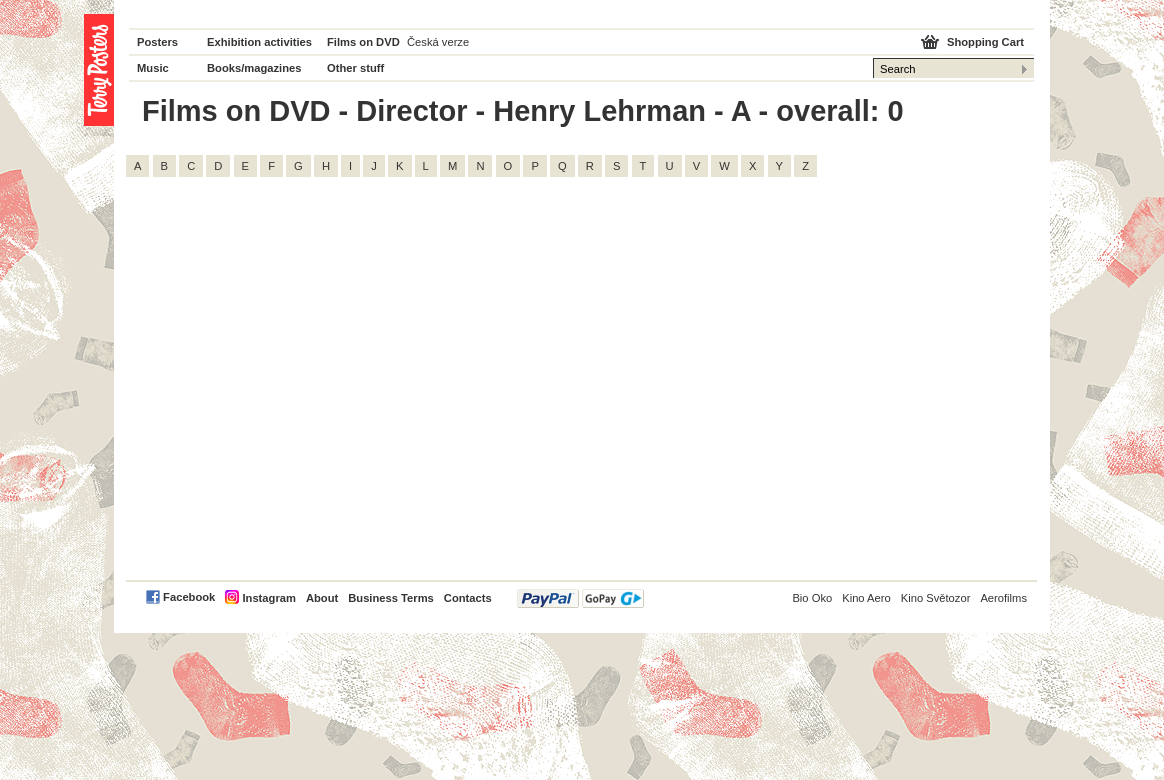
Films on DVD (363, 42)
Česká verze (438, 42)
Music (153, 68)
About (322, 598)
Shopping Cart (985, 42)
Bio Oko (812, 598)
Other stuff (355, 68)
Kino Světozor (936, 598)
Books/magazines (254, 68)
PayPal (580, 598)
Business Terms (391, 598)
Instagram (268, 598)
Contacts (468, 598)
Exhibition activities (259, 42)
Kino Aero (866, 598)
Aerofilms (1003, 598)
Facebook (189, 597)
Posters (157, 42)
